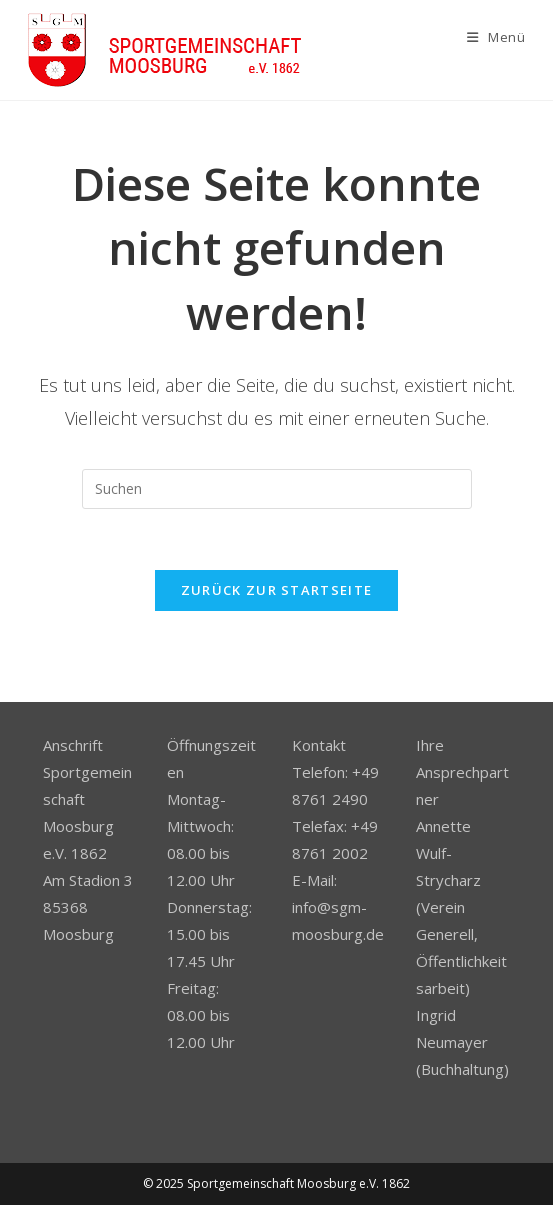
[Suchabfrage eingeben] (277, 489)
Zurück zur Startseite (276, 590)
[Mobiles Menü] (496, 37)
